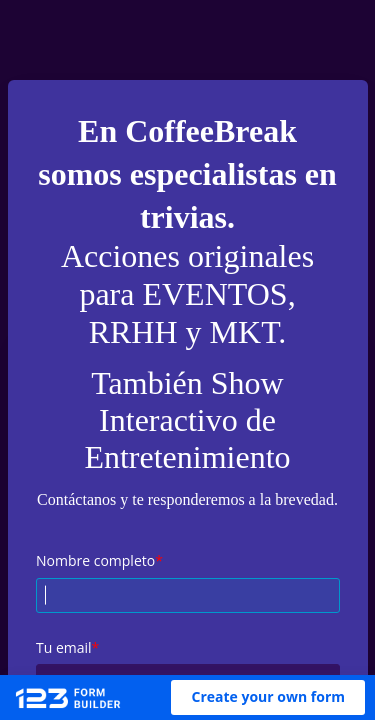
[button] (268, 697)
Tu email (64, 647)
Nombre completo (95, 560)
